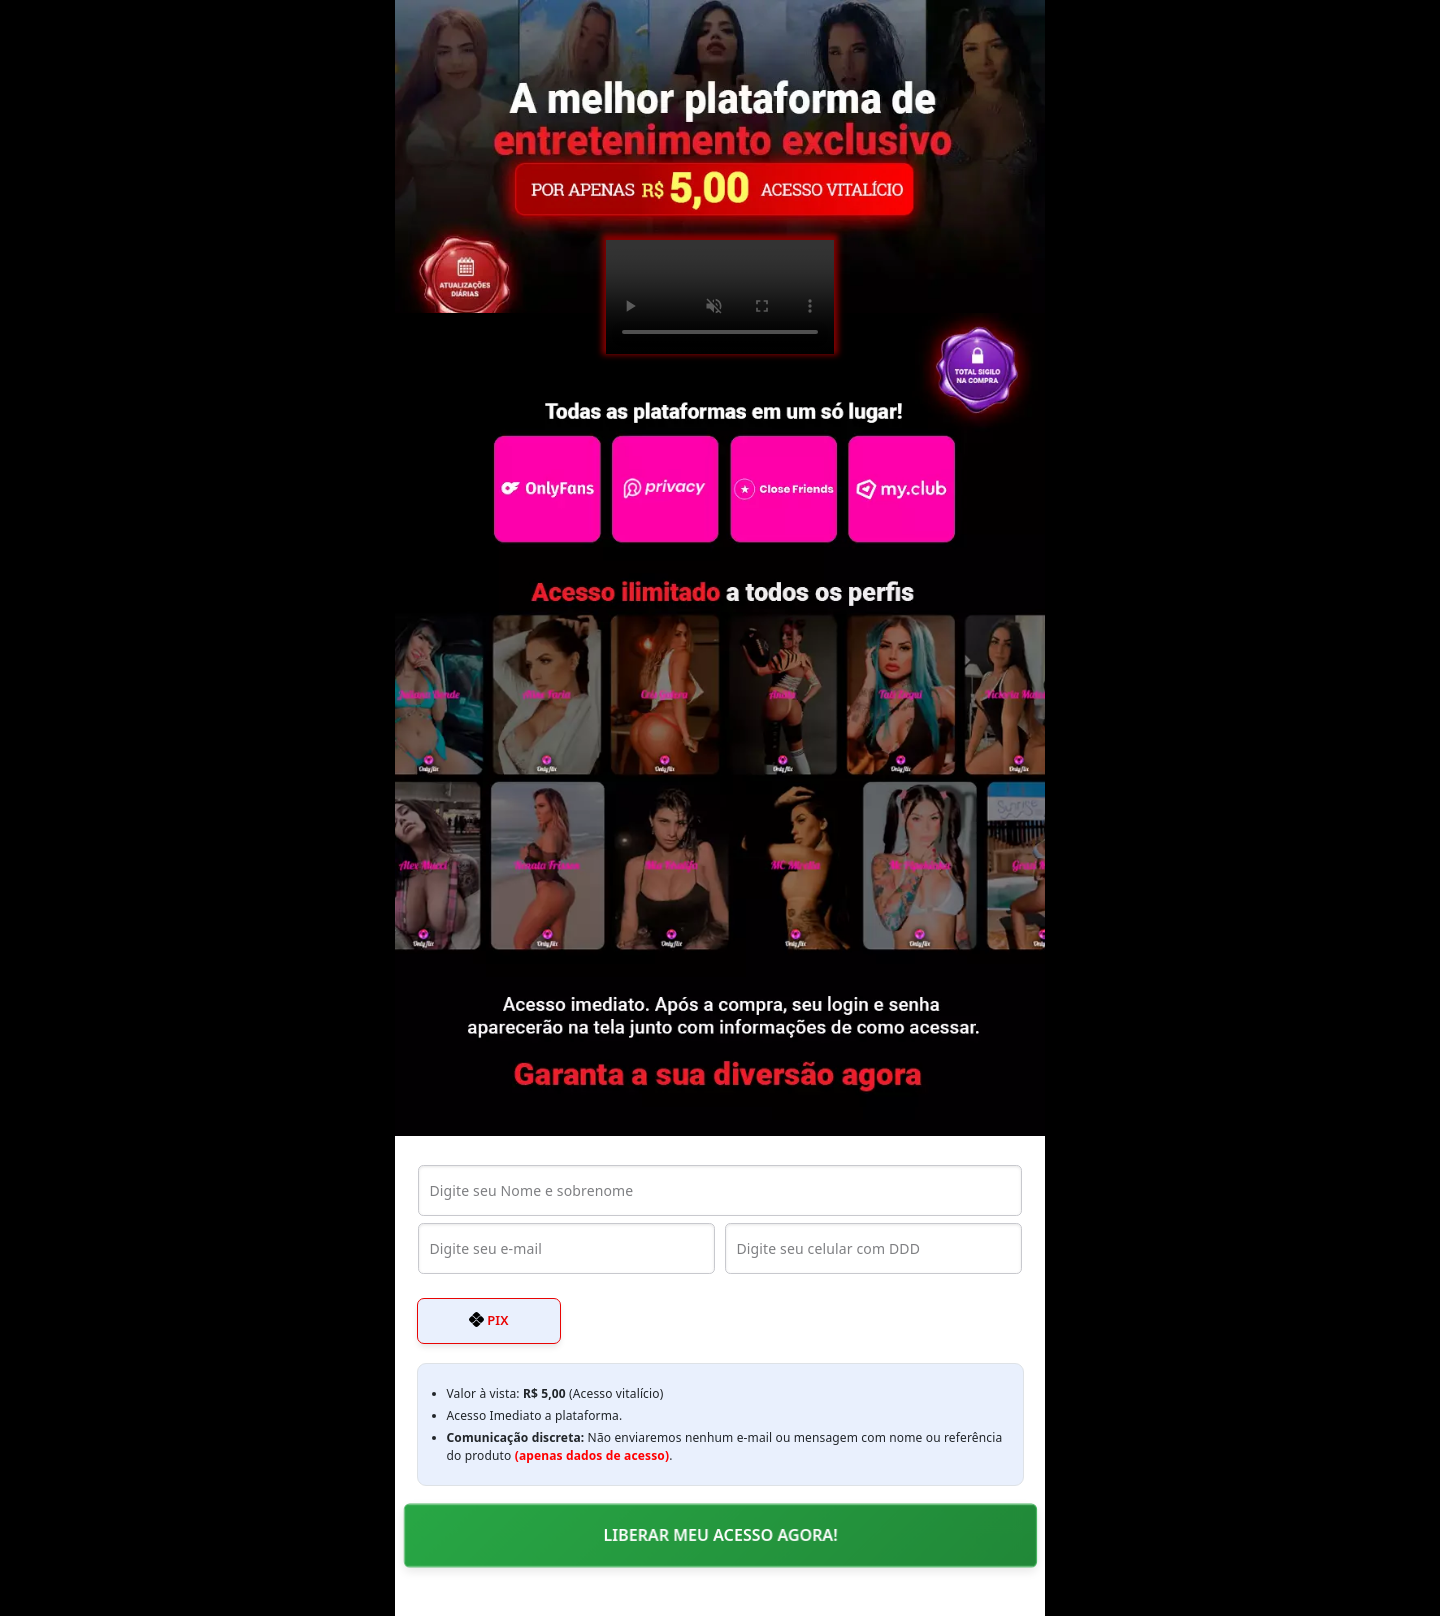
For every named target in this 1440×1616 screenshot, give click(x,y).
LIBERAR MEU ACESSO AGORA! (719, 1535)
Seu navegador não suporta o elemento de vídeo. (720, 297)
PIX (489, 1320)
